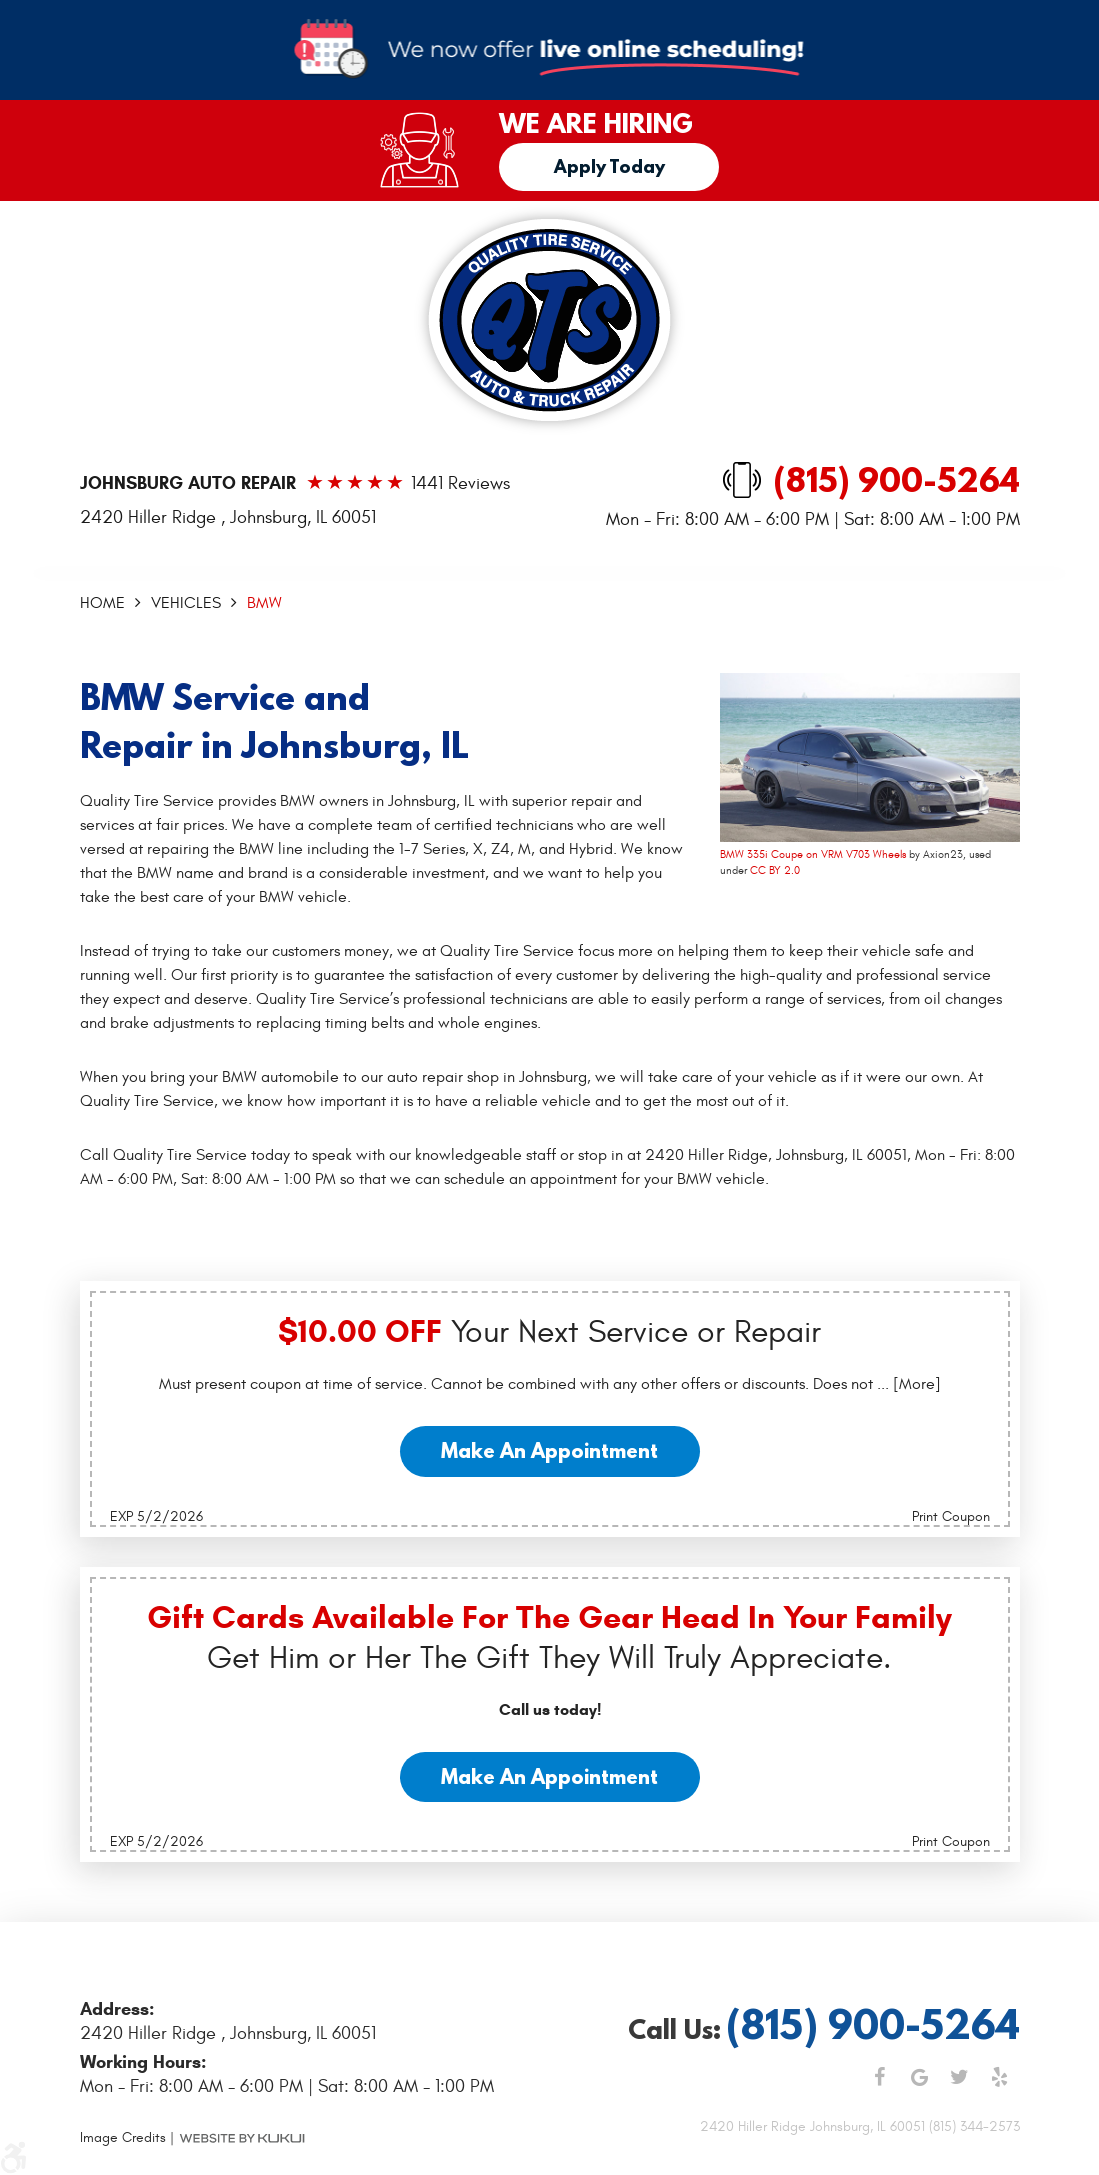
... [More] (907, 1384)
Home (102, 603)
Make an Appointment (549, 1450)
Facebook (880, 2077)
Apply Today (609, 166)
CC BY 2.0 (775, 870)
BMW (264, 603)
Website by (242, 2138)
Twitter (960, 2077)
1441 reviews (460, 484)
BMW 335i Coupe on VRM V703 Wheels (813, 854)
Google (920, 2077)
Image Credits (123, 2137)
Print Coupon (951, 1516)
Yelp (1000, 2077)
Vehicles (186, 603)
